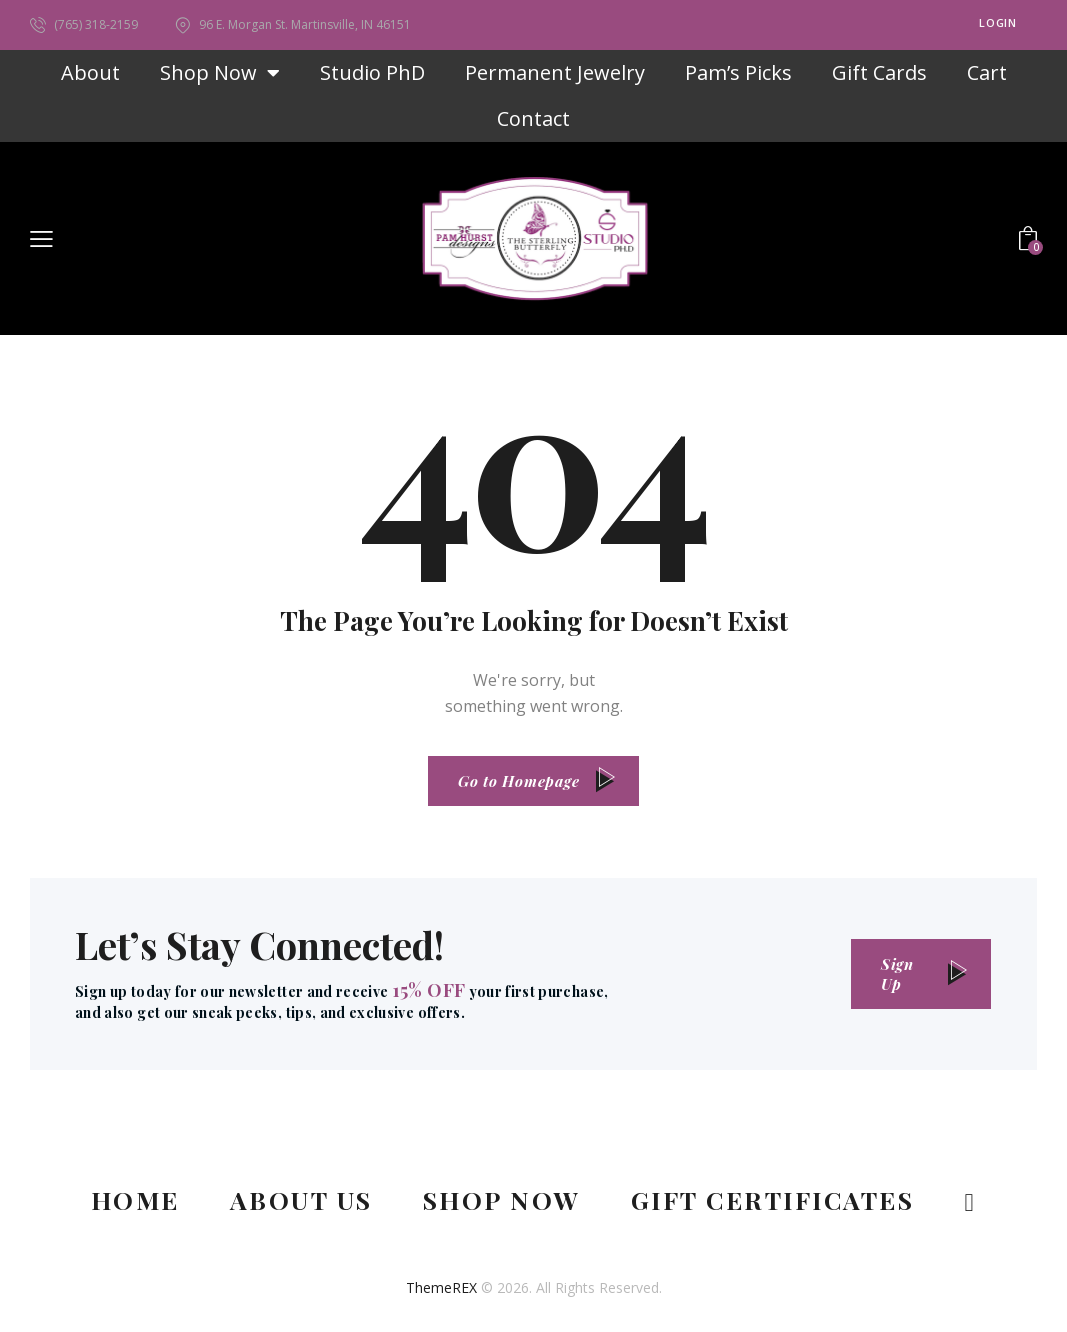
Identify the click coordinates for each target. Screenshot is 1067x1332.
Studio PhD (372, 72)
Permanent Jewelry (555, 72)
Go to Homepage (519, 781)
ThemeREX (441, 1287)
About (90, 72)
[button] (41, 238)
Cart (987, 72)
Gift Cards (879, 72)
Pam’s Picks (738, 72)
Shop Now (220, 73)
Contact (533, 118)
